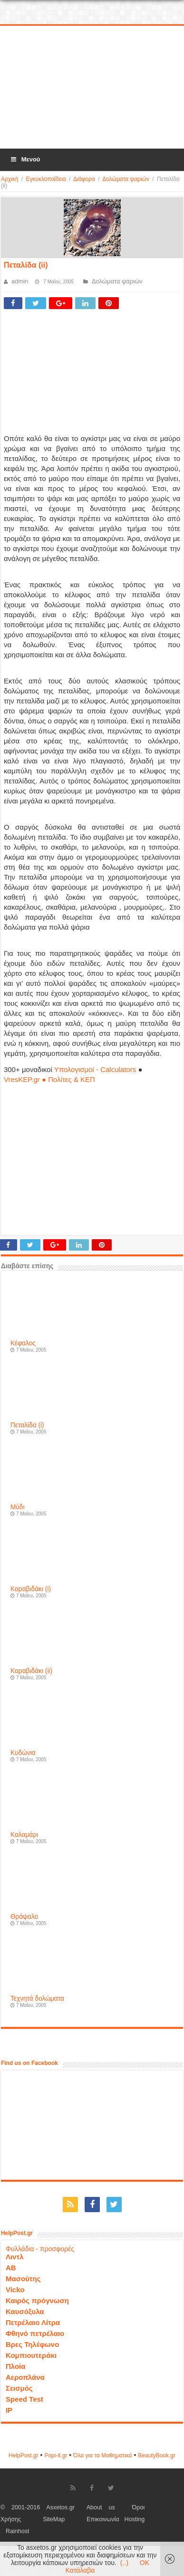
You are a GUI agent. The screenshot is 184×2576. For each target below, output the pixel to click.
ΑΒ (11, 2268)
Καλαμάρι (24, 1834)
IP (9, 2410)
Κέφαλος (23, 1343)
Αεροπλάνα (25, 2377)
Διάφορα (84, 179)
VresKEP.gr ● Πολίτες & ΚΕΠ (49, 1079)
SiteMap (54, 2519)
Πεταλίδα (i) (27, 1425)
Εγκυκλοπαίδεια (46, 179)
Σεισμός (19, 2388)
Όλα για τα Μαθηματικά (102, 2455)
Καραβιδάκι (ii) (31, 1670)
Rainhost (17, 2531)
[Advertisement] (92, 87)
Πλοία (16, 2366)
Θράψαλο (24, 1916)
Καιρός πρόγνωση (37, 2300)
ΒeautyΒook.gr (156, 2455)
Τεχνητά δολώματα (37, 1998)
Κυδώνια (23, 1752)
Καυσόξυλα (25, 2311)
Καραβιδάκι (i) (30, 1589)
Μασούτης (23, 2279)
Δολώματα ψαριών (125, 179)
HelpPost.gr (24, 2455)
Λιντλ (15, 2257)
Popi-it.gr (55, 2455)
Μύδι (17, 1507)
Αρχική (9, 179)
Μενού (25, 159)
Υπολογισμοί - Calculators (95, 1069)
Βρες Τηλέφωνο (32, 2344)
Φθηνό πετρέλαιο (35, 2333)
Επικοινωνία (103, 2519)
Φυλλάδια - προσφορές (40, 2249)
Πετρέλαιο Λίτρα (33, 2322)
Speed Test (24, 2399)
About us (101, 2507)
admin (19, 281)
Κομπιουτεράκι (31, 2355)
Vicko (15, 2289)
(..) (124, 2562)
